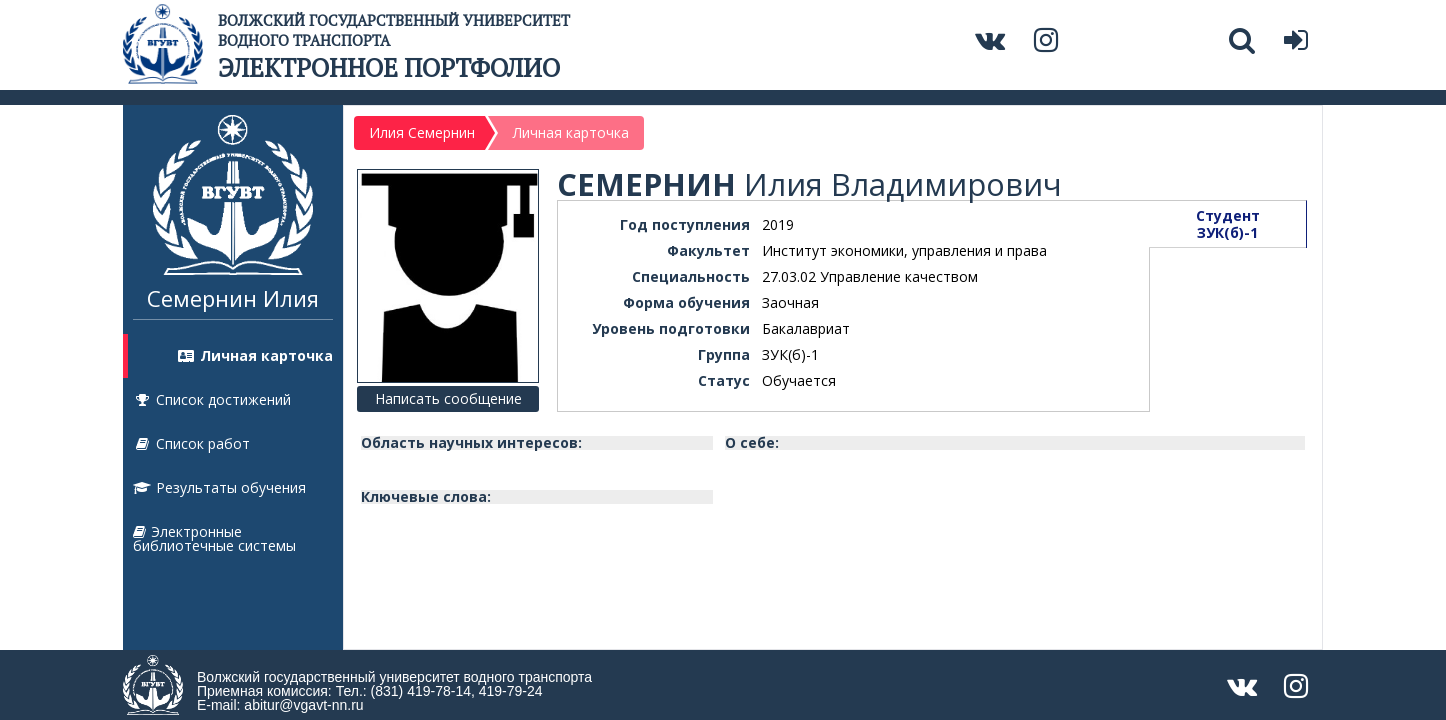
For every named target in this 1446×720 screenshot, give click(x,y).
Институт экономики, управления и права (904, 250)
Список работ (191, 443)
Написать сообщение (448, 398)
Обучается (799, 380)
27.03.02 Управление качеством (870, 276)
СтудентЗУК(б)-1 (1228, 224)
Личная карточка (255, 355)
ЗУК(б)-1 (790, 354)
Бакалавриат (806, 328)
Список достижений (212, 399)
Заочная (790, 302)
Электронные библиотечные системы (214, 538)
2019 (778, 224)
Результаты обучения (219, 487)
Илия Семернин (422, 132)
